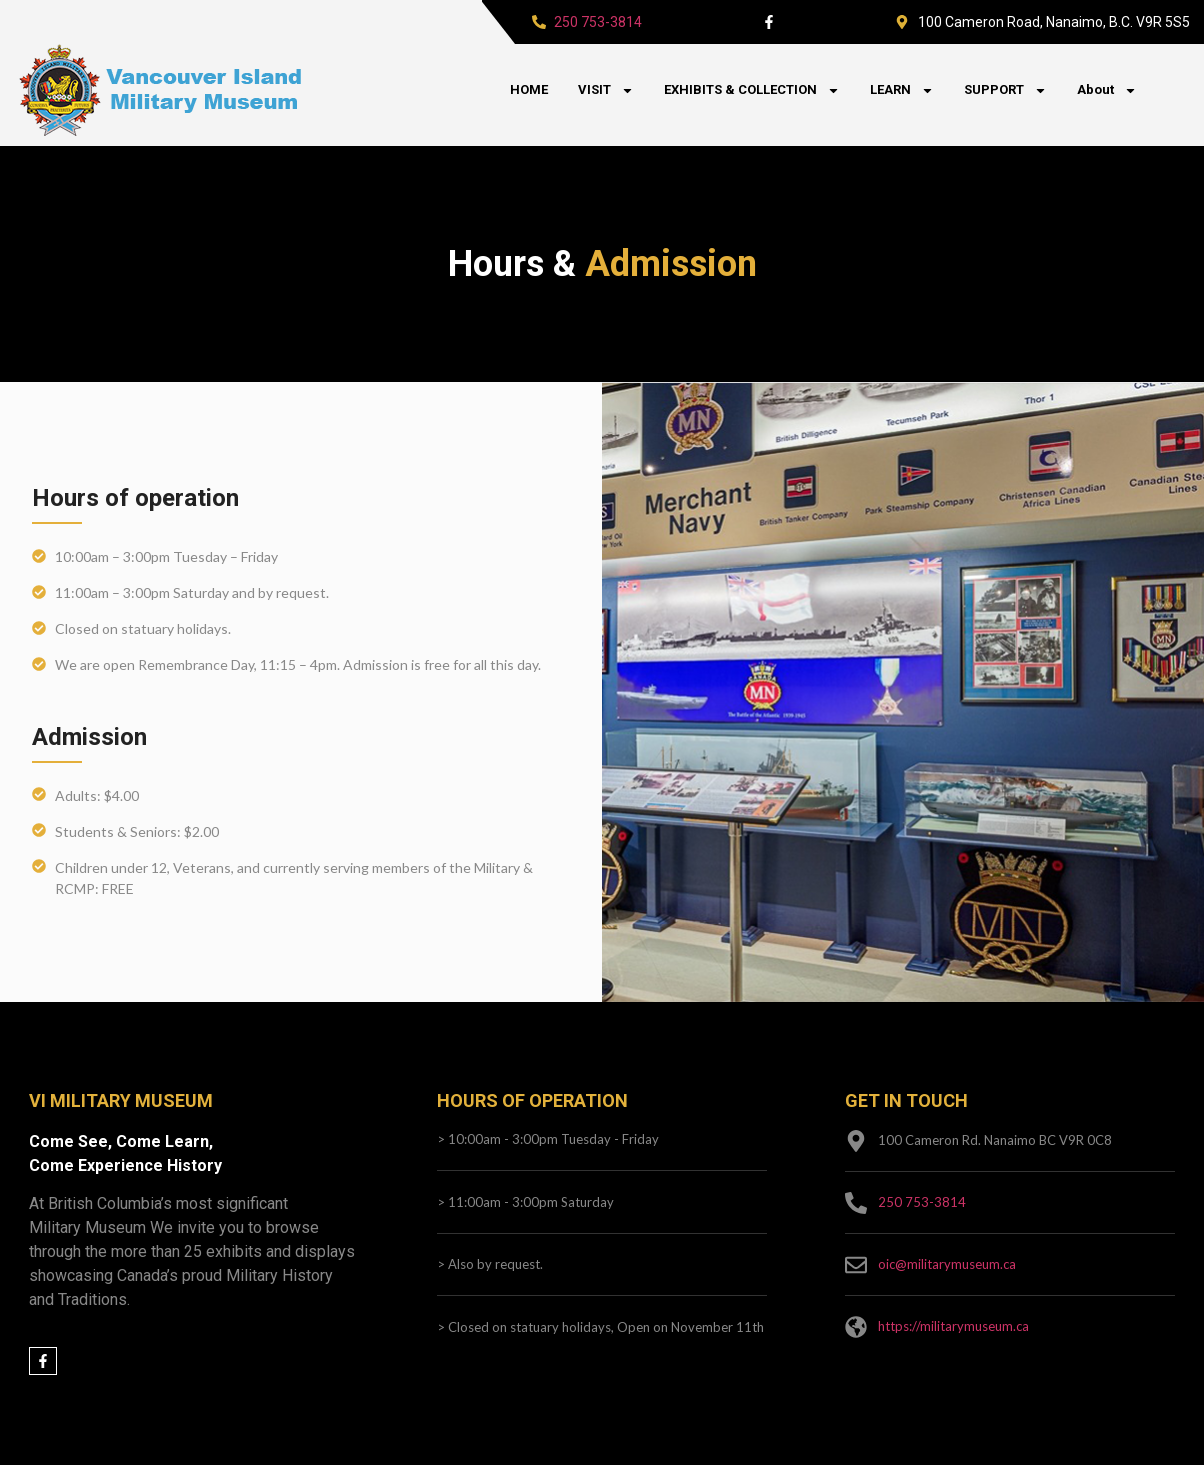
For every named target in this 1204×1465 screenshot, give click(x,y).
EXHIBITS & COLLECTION (752, 90)
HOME (529, 89)
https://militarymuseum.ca (953, 1326)
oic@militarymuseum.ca (947, 1264)
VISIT (606, 90)
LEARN (902, 90)
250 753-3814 (598, 22)
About (1107, 90)
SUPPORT (1005, 90)
